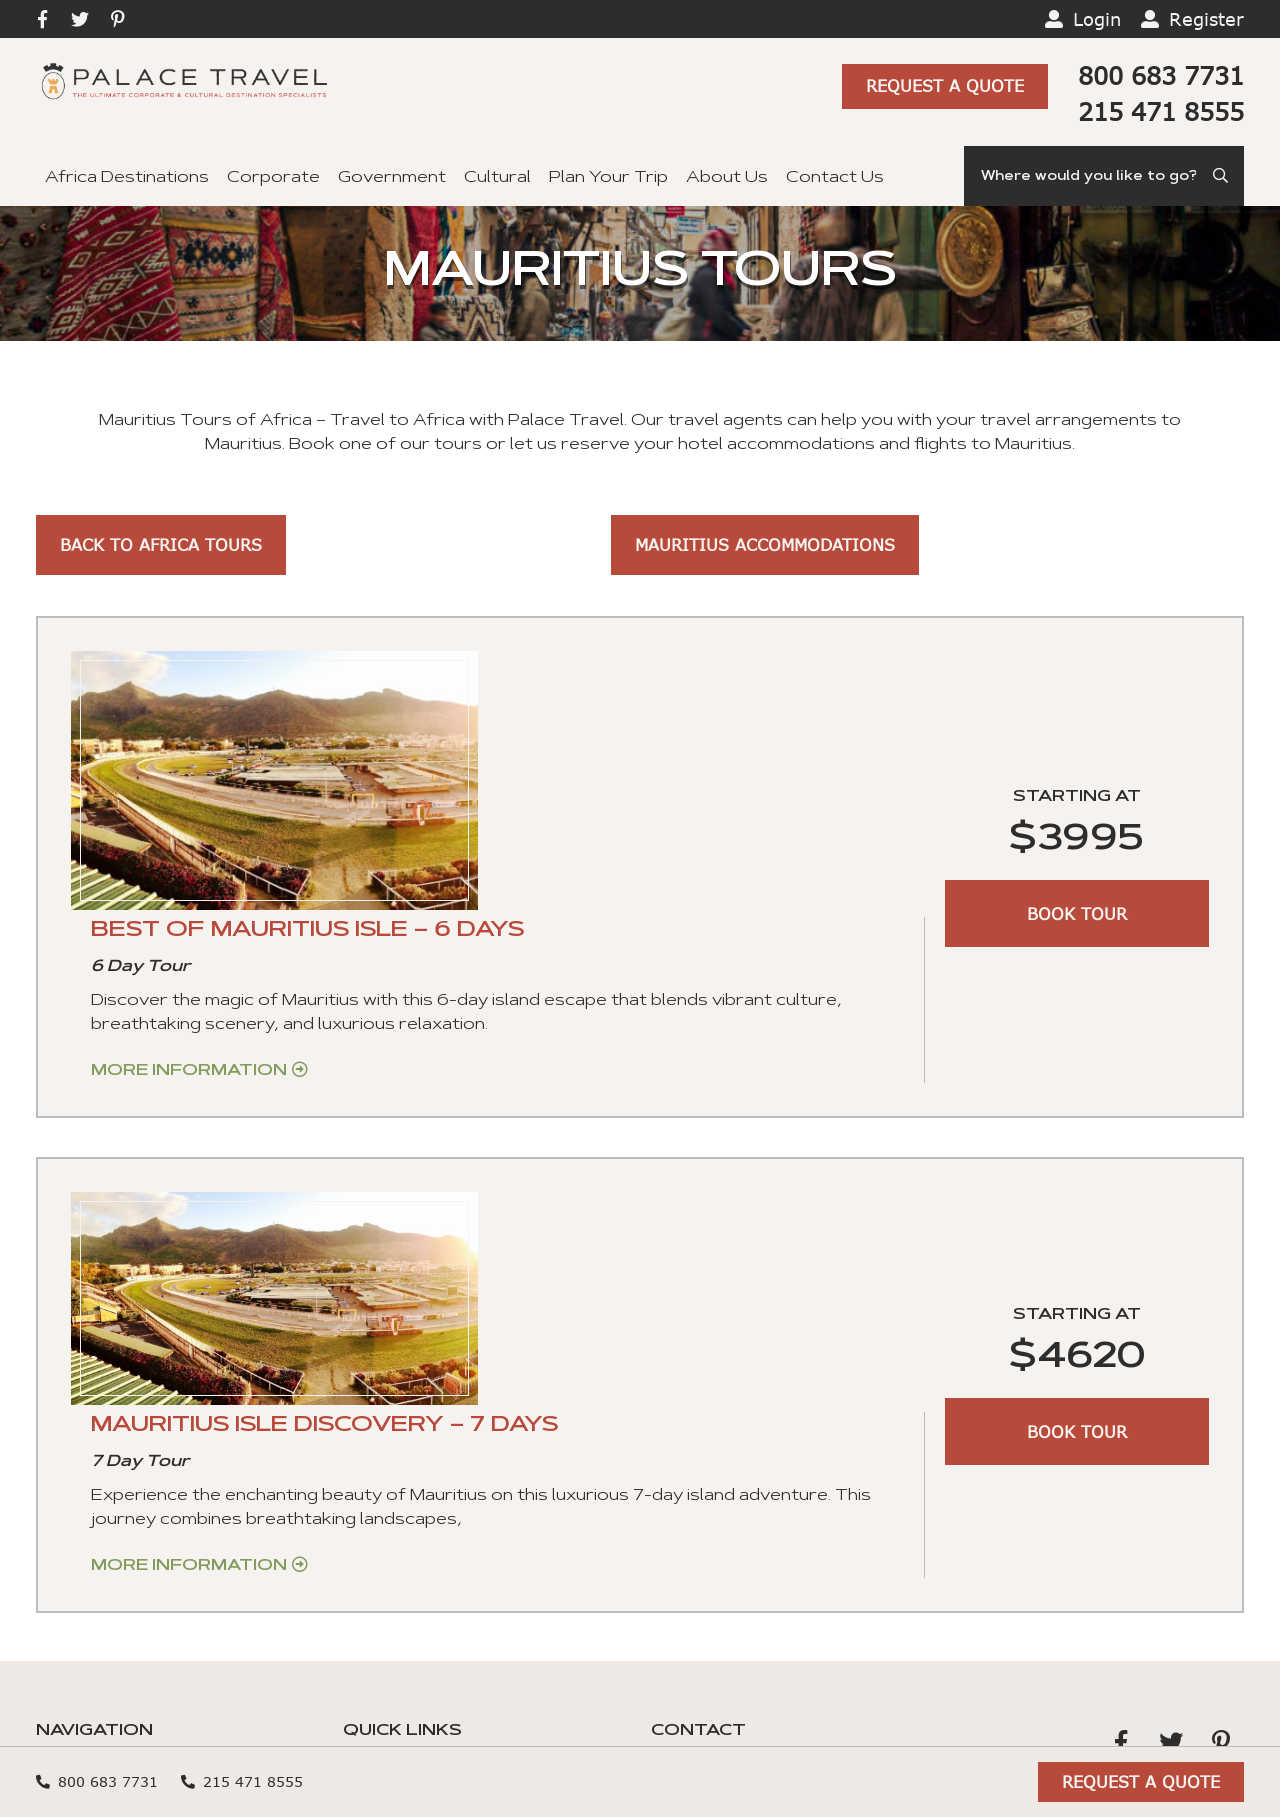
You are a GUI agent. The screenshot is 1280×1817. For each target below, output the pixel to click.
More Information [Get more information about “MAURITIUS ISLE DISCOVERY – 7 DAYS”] (539, 1194)
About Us (727, 178)
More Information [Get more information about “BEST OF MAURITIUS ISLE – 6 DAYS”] (539, 828)
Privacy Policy (710, 1558)
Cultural (497, 178)
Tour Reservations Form (448, 1595)
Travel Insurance (413, 1531)
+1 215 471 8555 (716, 1406)
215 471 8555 (1161, 111)
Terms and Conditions (436, 1563)
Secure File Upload (423, 1659)
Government (392, 178)
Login (1097, 19)
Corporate (273, 178)
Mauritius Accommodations (765, 544)
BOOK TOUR (1077, 811)
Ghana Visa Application (439, 1499)
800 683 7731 (1161, 75)
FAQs (367, 1467)
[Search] (1104, 176)
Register (1206, 19)
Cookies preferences (743, 1528)
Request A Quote (945, 86)
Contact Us (835, 178)
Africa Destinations (127, 178)
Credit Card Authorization (453, 1627)
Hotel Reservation (421, 1403)
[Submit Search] (1222, 176)
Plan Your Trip (608, 178)
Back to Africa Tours (161, 544)
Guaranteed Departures (139, 1627)
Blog (362, 1435)
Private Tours (95, 1531)
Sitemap (472, 1794)
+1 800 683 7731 (720, 1436)
